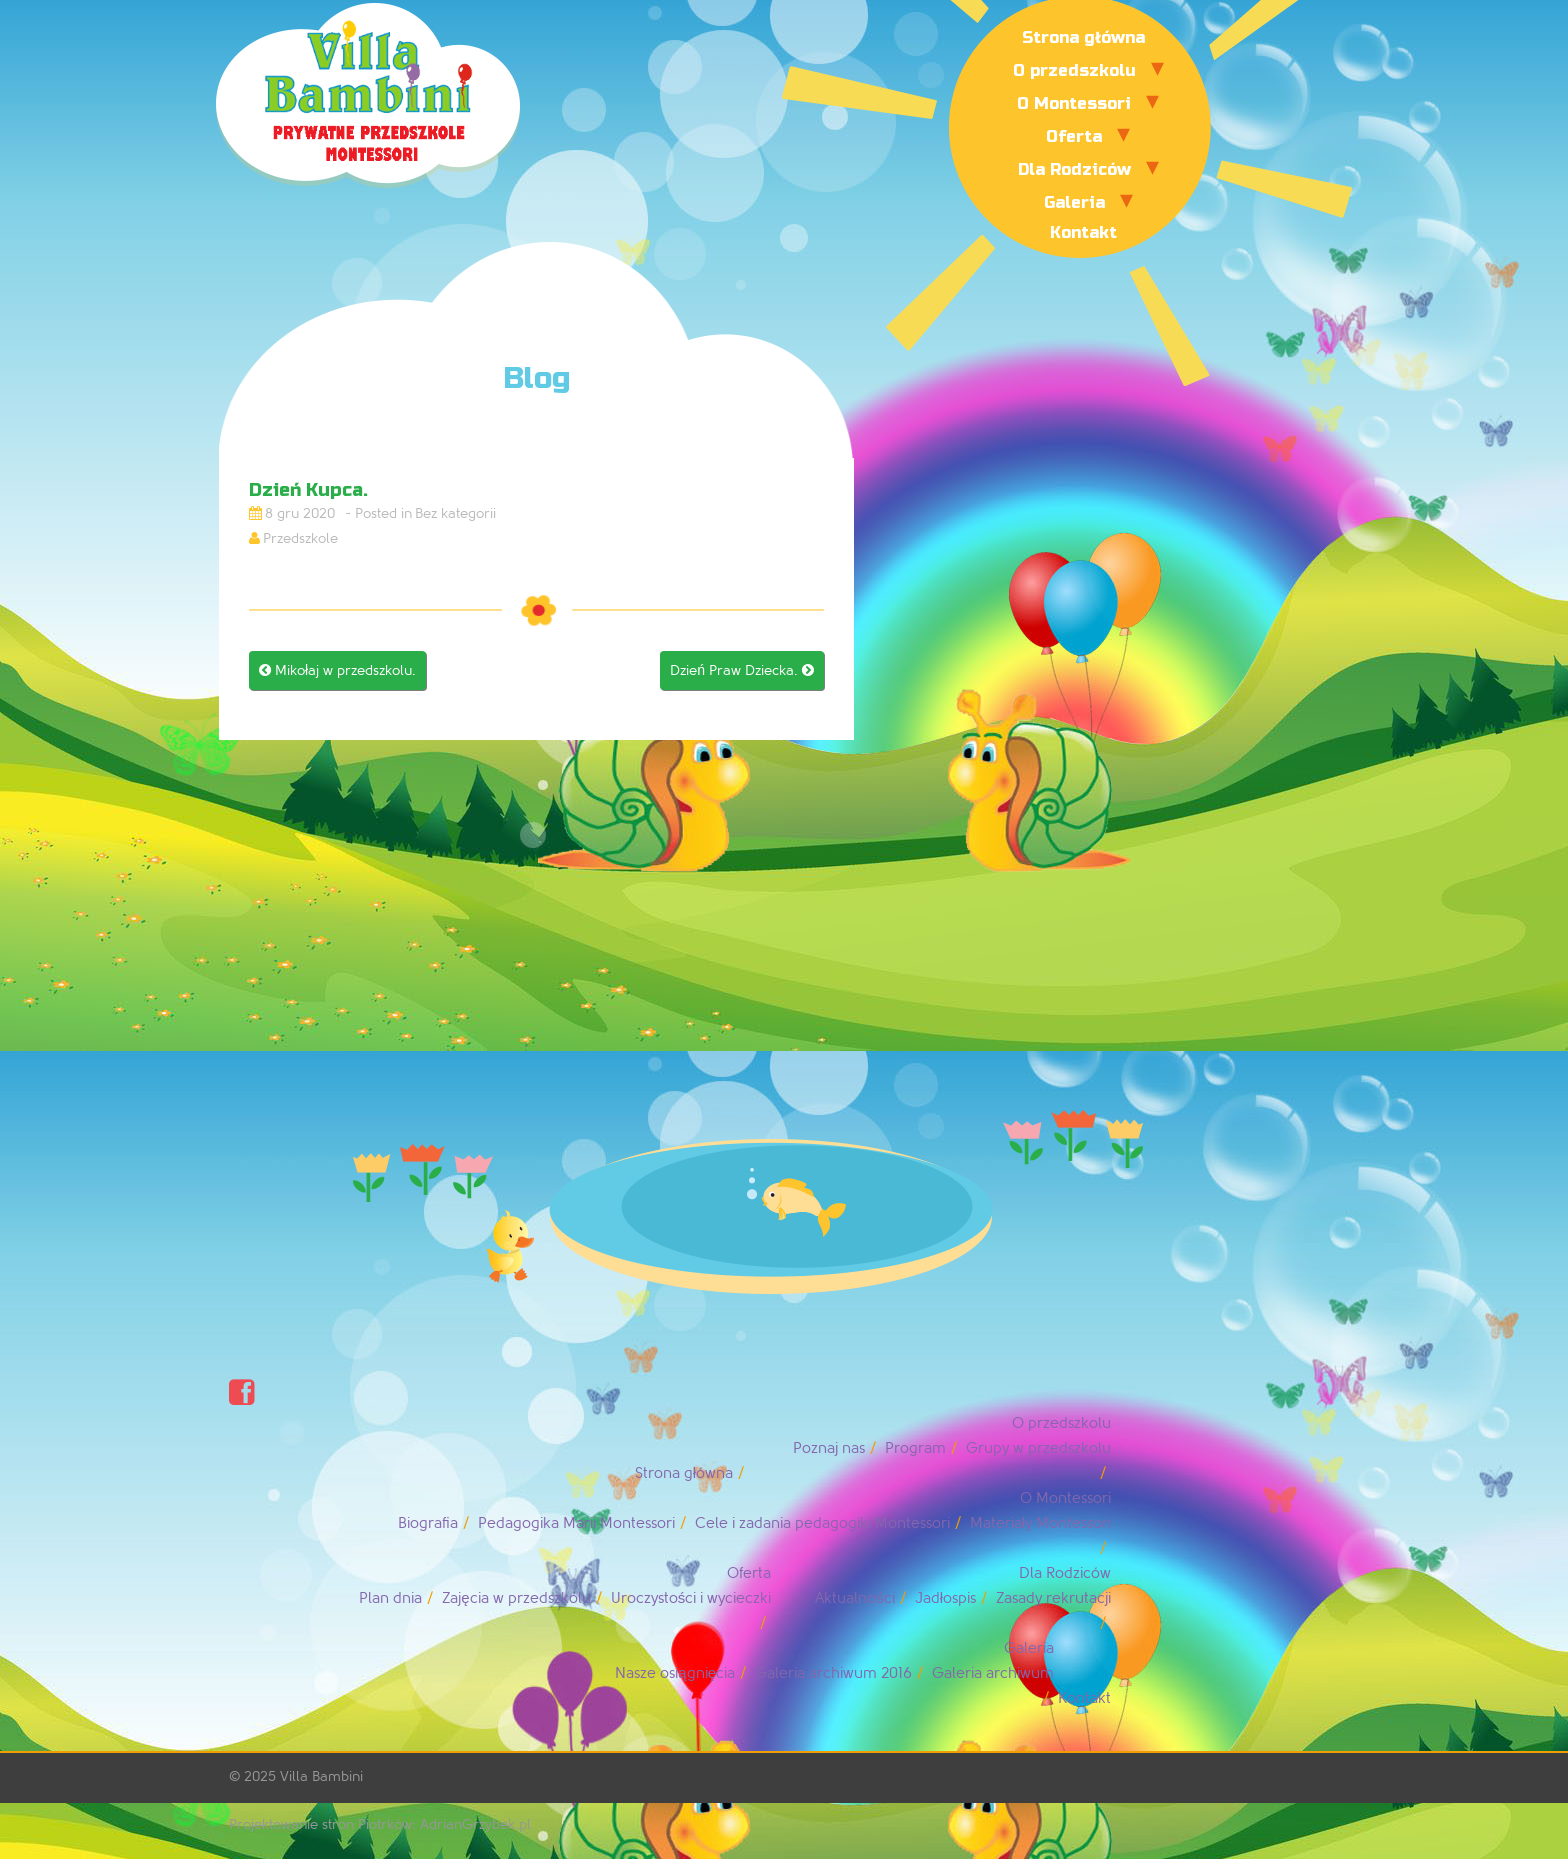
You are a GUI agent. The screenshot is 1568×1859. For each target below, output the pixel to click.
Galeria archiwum (993, 1673)
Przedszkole (300, 538)
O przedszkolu (1074, 70)
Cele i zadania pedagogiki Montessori (822, 1523)
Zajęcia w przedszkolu (516, 1598)
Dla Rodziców (1074, 169)
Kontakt (1083, 232)
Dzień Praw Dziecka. (742, 670)
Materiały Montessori (1040, 1523)
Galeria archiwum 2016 (833, 1673)
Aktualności (855, 1598)
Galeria (1074, 202)
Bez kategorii (455, 513)
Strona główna (1083, 37)
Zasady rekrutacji (1053, 1598)
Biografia (428, 1523)
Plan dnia (390, 1598)
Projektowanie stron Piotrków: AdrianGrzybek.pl (380, 1824)
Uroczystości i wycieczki (691, 1598)
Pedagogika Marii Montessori (576, 1523)
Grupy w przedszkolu (1038, 1448)
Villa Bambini (321, 1776)
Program (915, 1448)
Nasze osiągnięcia (675, 1673)
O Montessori (1074, 103)
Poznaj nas (829, 1448)
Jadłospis (945, 1598)
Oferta (1074, 136)
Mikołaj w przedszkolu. (337, 670)
